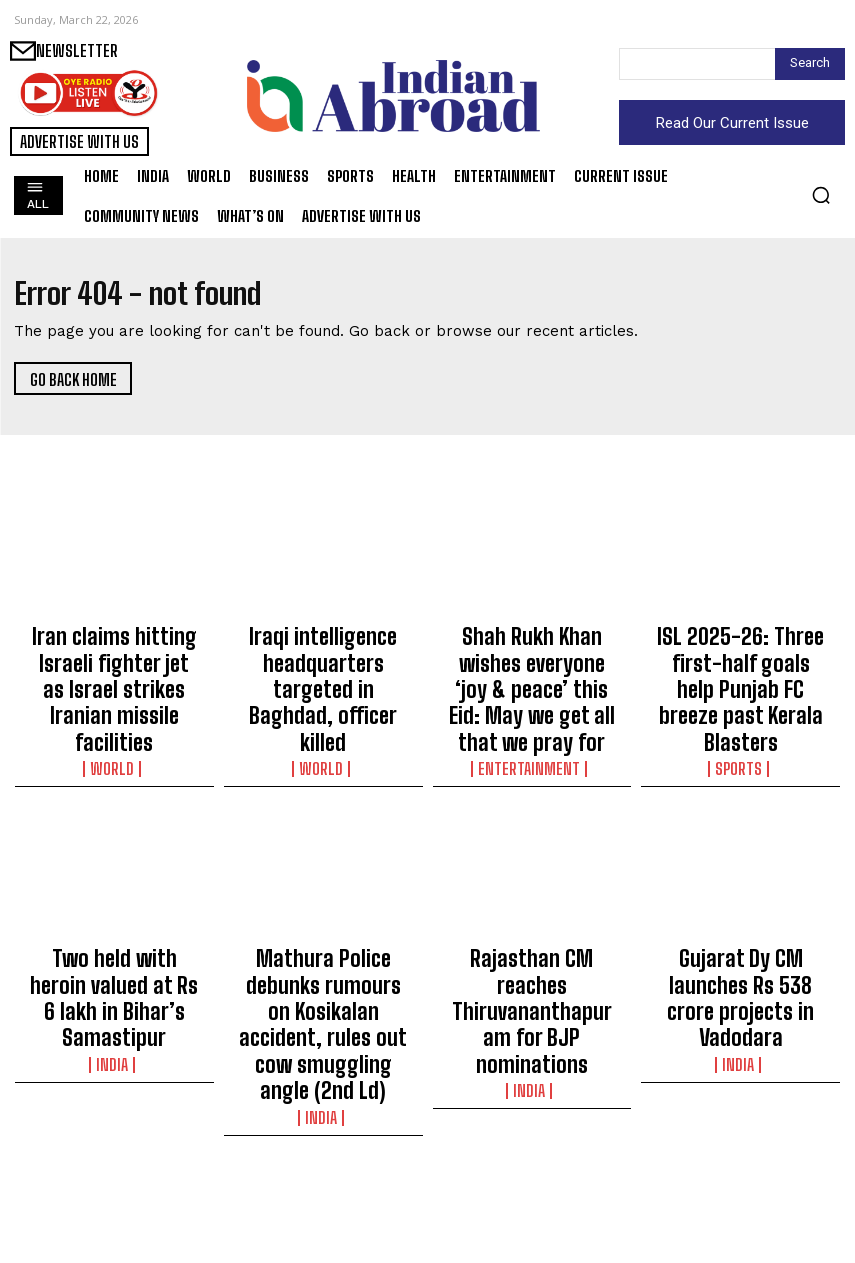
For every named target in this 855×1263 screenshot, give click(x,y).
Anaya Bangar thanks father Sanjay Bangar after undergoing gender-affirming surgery (531, 1178)
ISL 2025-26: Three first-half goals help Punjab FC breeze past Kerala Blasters (740, 658)
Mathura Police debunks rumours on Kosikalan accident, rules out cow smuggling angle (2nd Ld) (323, 918)
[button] (821, 195)
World (114, 706)
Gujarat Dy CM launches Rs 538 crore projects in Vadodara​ (741, 909)
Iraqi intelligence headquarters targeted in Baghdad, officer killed (323, 649)
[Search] (810, 64)
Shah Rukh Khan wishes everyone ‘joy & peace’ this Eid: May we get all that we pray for (531, 658)
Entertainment (532, 706)
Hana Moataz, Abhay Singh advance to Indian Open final (740, 1169)
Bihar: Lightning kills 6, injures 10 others (114, 1160)
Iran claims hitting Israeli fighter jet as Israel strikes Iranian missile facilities (114, 658)
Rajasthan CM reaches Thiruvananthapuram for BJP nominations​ (531, 909)
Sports (741, 706)
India (114, 948)
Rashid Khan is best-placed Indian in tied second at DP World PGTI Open (323, 1178)
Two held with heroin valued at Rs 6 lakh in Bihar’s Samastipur (114, 909)
